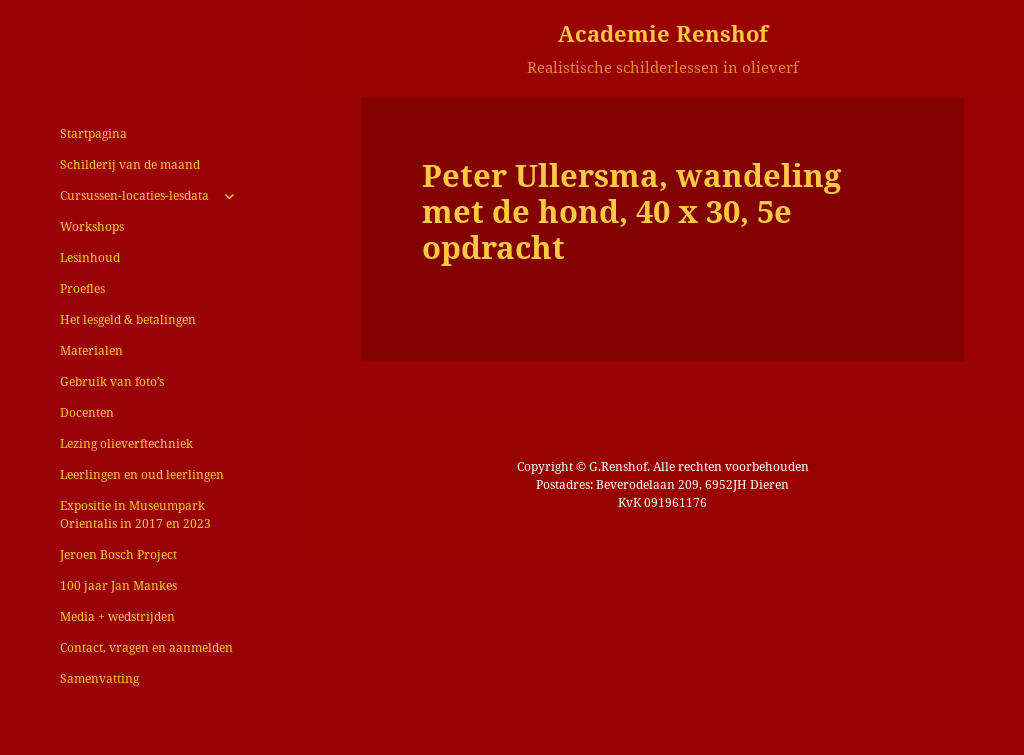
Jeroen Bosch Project (118, 554)
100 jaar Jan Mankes (118, 585)
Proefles (82, 288)
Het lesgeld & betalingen (128, 319)
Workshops (92, 226)
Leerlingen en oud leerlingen (142, 474)
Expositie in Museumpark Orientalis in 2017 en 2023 (135, 514)
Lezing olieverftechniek (126, 443)
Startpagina (93, 133)
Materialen (91, 350)
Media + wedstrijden (117, 616)
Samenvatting (99, 678)
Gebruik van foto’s (112, 381)
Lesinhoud (90, 257)
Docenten (87, 412)
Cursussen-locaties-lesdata (134, 195)
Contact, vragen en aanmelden (146, 647)
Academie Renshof (663, 33)
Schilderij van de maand (130, 164)
